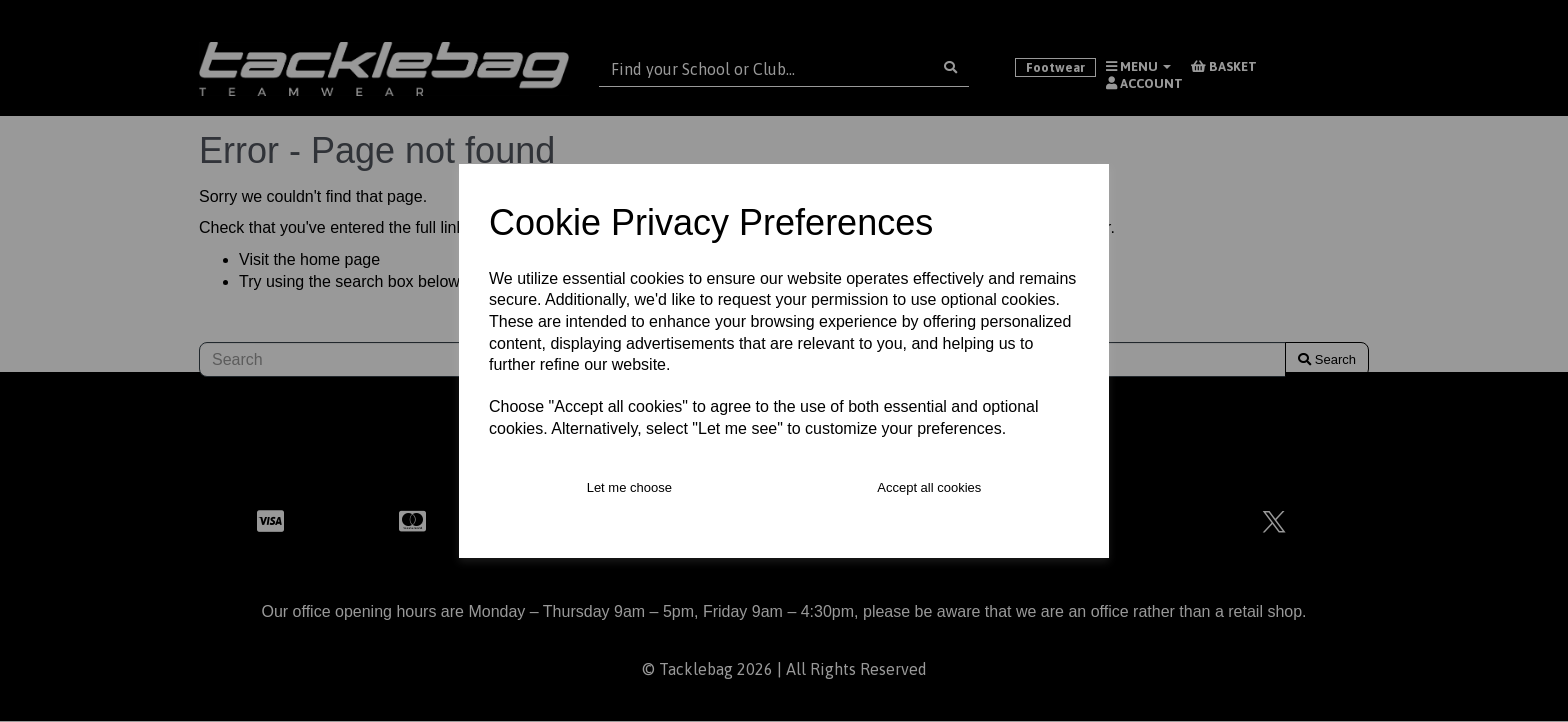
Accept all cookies (929, 487)
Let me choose (629, 487)
